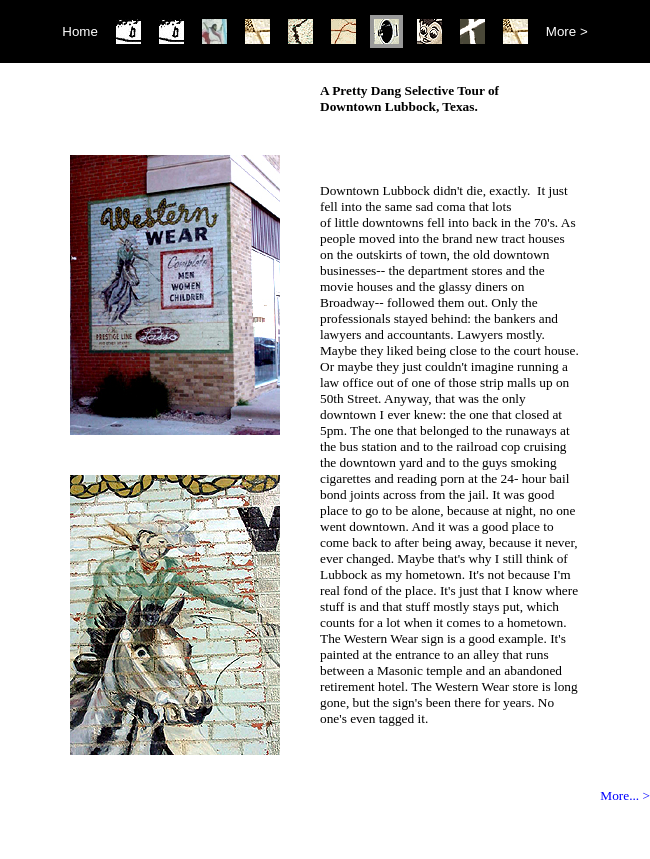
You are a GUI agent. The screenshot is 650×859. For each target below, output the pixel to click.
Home (80, 31)
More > (567, 31)
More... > (625, 795)
